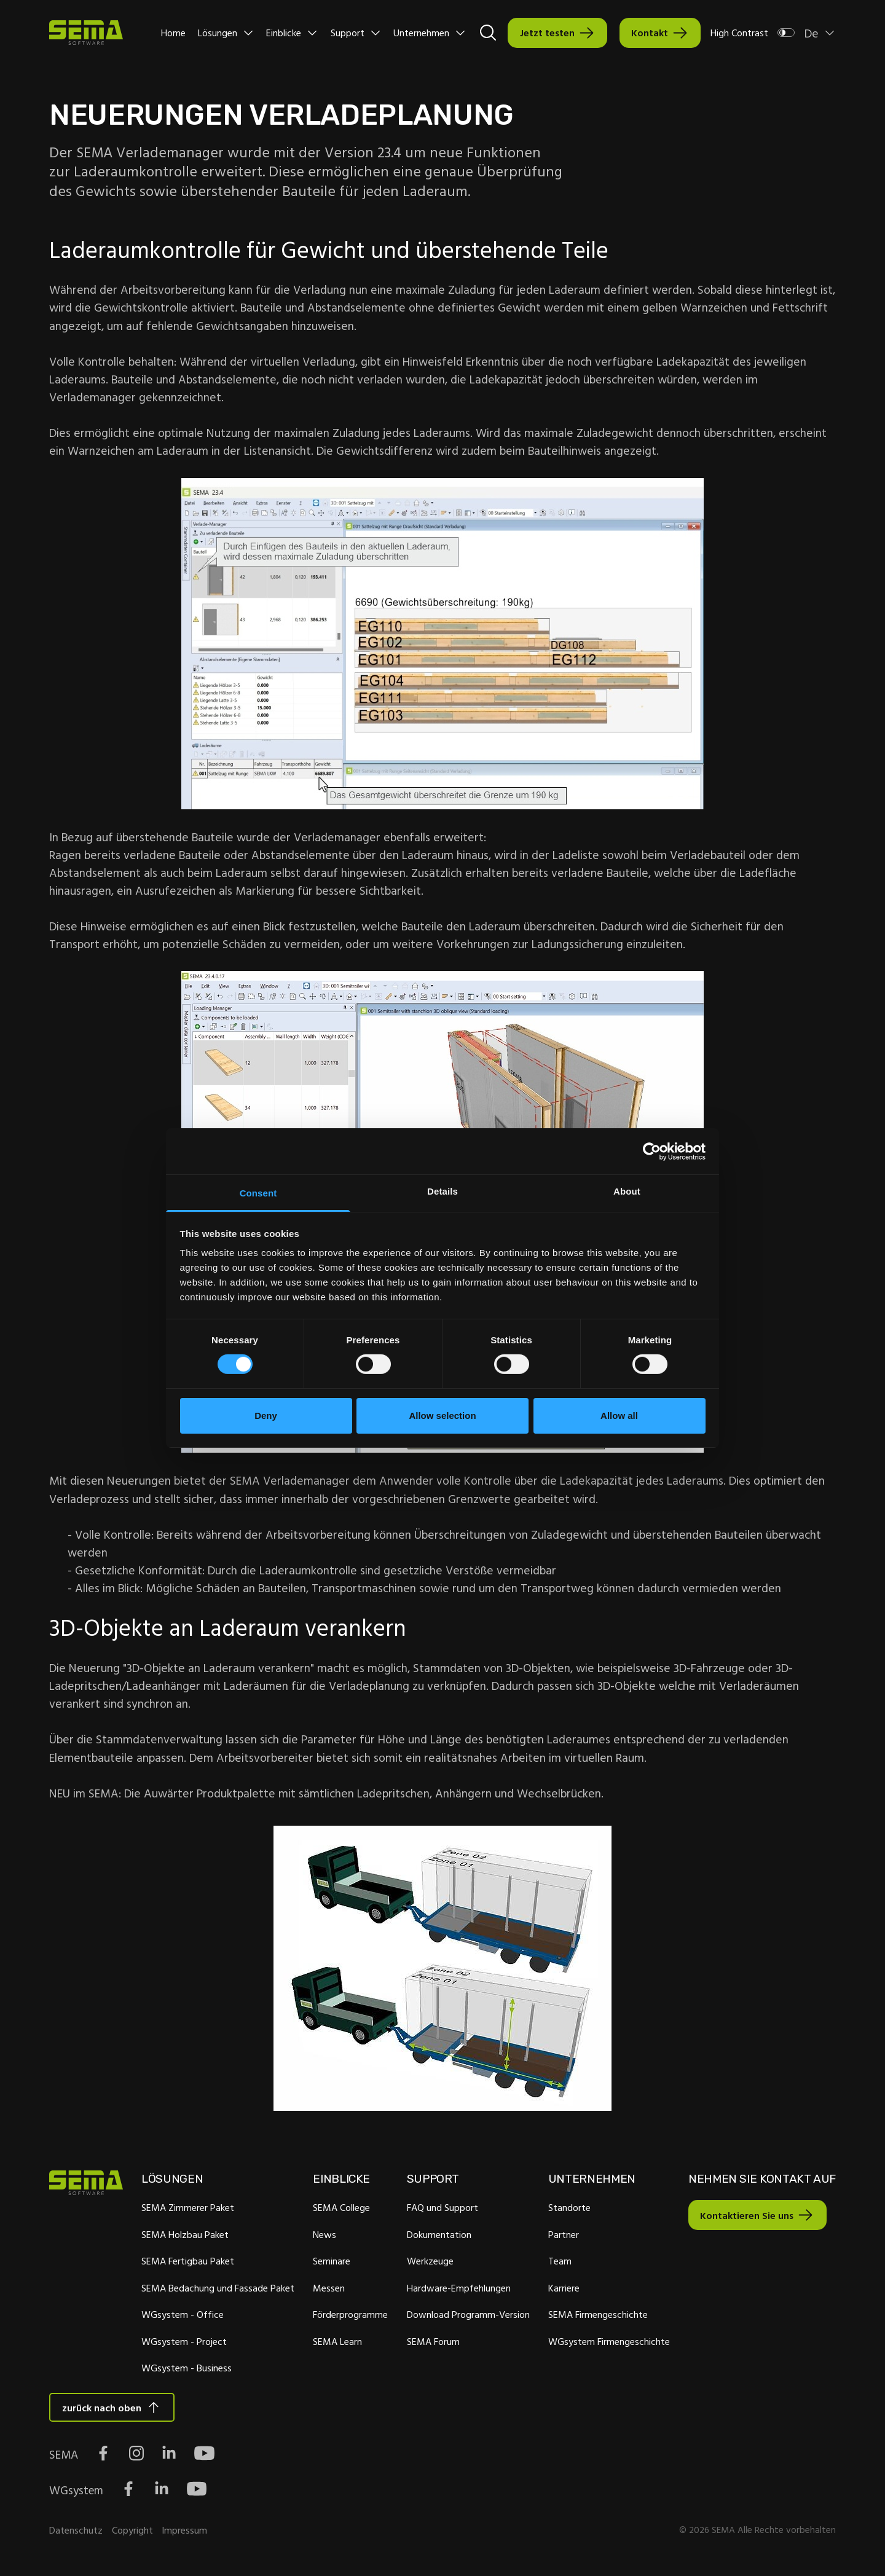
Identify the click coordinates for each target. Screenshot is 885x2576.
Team (558, 2263)
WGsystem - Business (186, 2369)
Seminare (331, 2263)
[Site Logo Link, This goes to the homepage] (86, 32)
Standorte (567, 2209)
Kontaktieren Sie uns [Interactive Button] (744, 2217)
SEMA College (340, 2209)
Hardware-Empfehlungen (457, 2289)
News (324, 2236)
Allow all (619, 1415)
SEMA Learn (336, 2343)
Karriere (562, 2289)
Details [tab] (442, 1191)
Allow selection (442, 1415)
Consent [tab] (258, 1193)
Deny (265, 1415)
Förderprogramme (349, 2316)
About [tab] (626, 1191)
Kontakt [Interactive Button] (649, 32)
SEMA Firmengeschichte (596, 2316)
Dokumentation (437, 2236)
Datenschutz (76, 2533)
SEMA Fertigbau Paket (187, 2263)
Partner (561, 2236)
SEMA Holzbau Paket (184, 2236)
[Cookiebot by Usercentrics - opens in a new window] (652, 1151)
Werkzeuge (428, 2263)
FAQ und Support (440, 2209)
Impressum (184, 2533)
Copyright (132, 2533)
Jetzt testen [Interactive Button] (547, 32)
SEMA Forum (431, 2343)
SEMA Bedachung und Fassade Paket (217, 2289)
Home (173, 32)
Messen (328, 2289)
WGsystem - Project (183, 2343)
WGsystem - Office (182, 2316)
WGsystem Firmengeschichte (607, 2343)
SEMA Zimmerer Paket (187, 2209)
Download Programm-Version (466, 2316)
